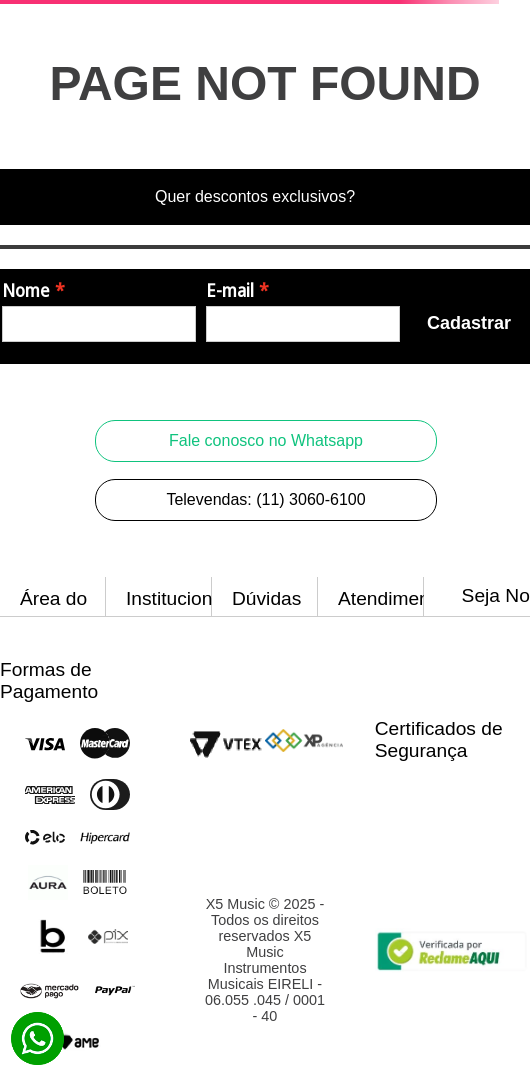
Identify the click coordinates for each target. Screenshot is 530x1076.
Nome (26, 291)
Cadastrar (469, 323)
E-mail (230, 291)
